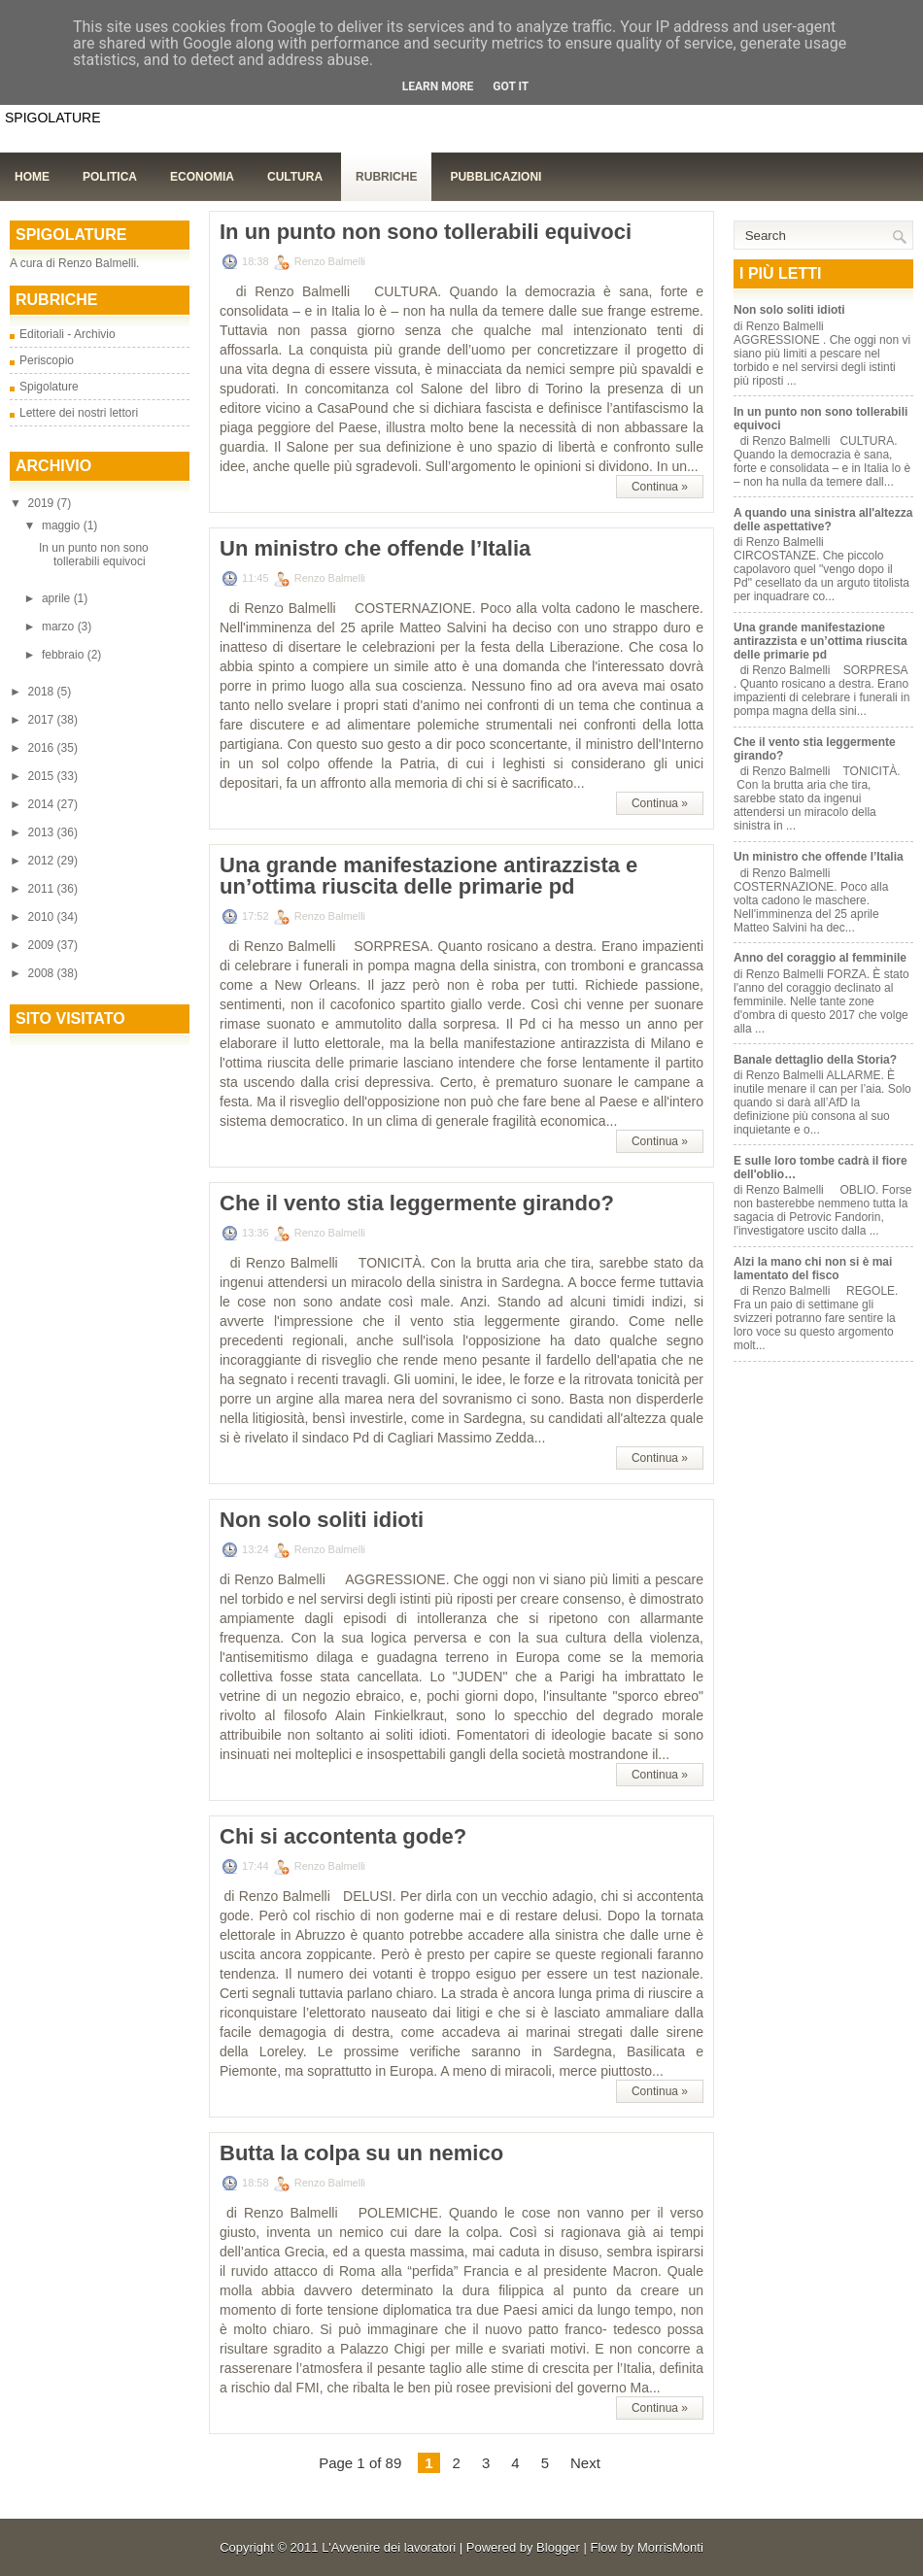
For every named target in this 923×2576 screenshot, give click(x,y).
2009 (42, 945)
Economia (202, 177)
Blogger (558, 2547)
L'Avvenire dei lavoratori (389, 2547)
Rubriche (386, 177)
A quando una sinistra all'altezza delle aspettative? (823, 519)
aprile (58, 598)
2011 (42, 889)
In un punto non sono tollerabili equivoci (94, 554)
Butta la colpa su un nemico (361, 2153)
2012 (42, 860)
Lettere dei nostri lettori (78, 413)
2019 (42, 503)
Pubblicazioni (495, 177)
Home (32, 177)
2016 (42, 748)
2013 (42, 832)
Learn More (438, 86)
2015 (42, 776)
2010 (42, 917)
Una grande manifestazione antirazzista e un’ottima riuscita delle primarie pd (428, 876)
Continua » (660, 486)
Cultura (295, 177)
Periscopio (46, 360)
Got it (511, 86)
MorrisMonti (670, 2547)
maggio (63, 525)
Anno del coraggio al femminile (820, 958)
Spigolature (49, 386)
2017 (42, 720)
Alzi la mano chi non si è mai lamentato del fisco (813, 1268)
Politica (110, 177)
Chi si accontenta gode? (343, 1836)
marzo (60, 626)
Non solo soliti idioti (322, 1520)
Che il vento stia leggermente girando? (417, 1203)
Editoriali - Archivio (67, 334)
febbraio (64, 654)
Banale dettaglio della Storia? (815, 1060)
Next (585, 2463)
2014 (42, 804)
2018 (42, 691)
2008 (42, 973)
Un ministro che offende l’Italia (375, 548)
